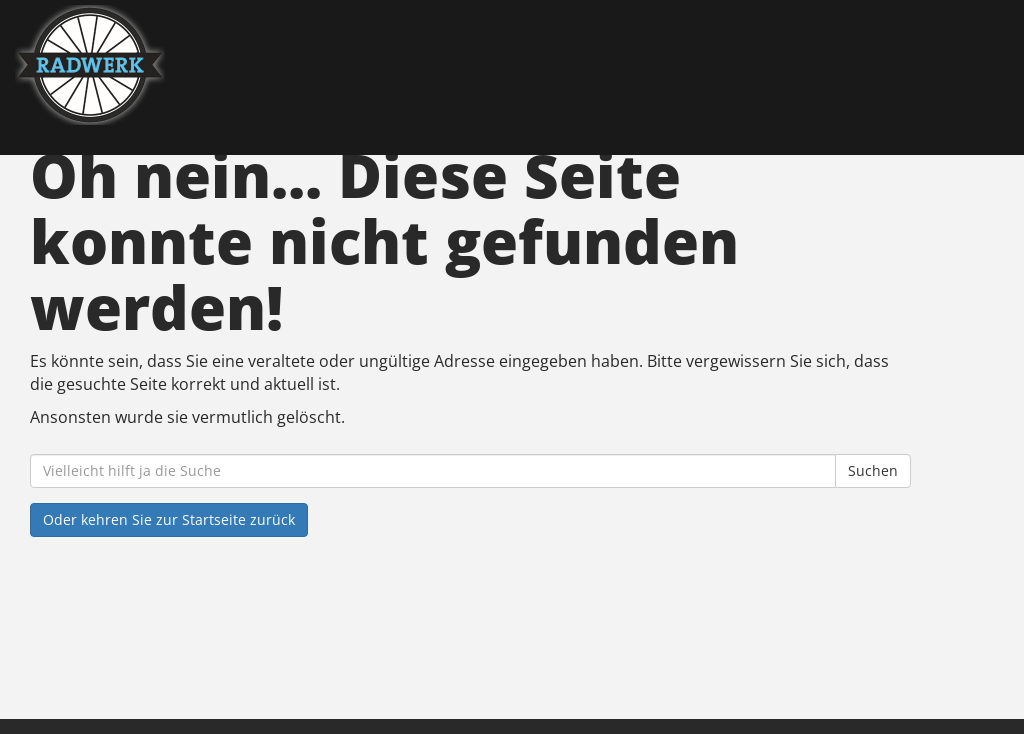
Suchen (873, 470)
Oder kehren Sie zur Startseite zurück (169, 519)
